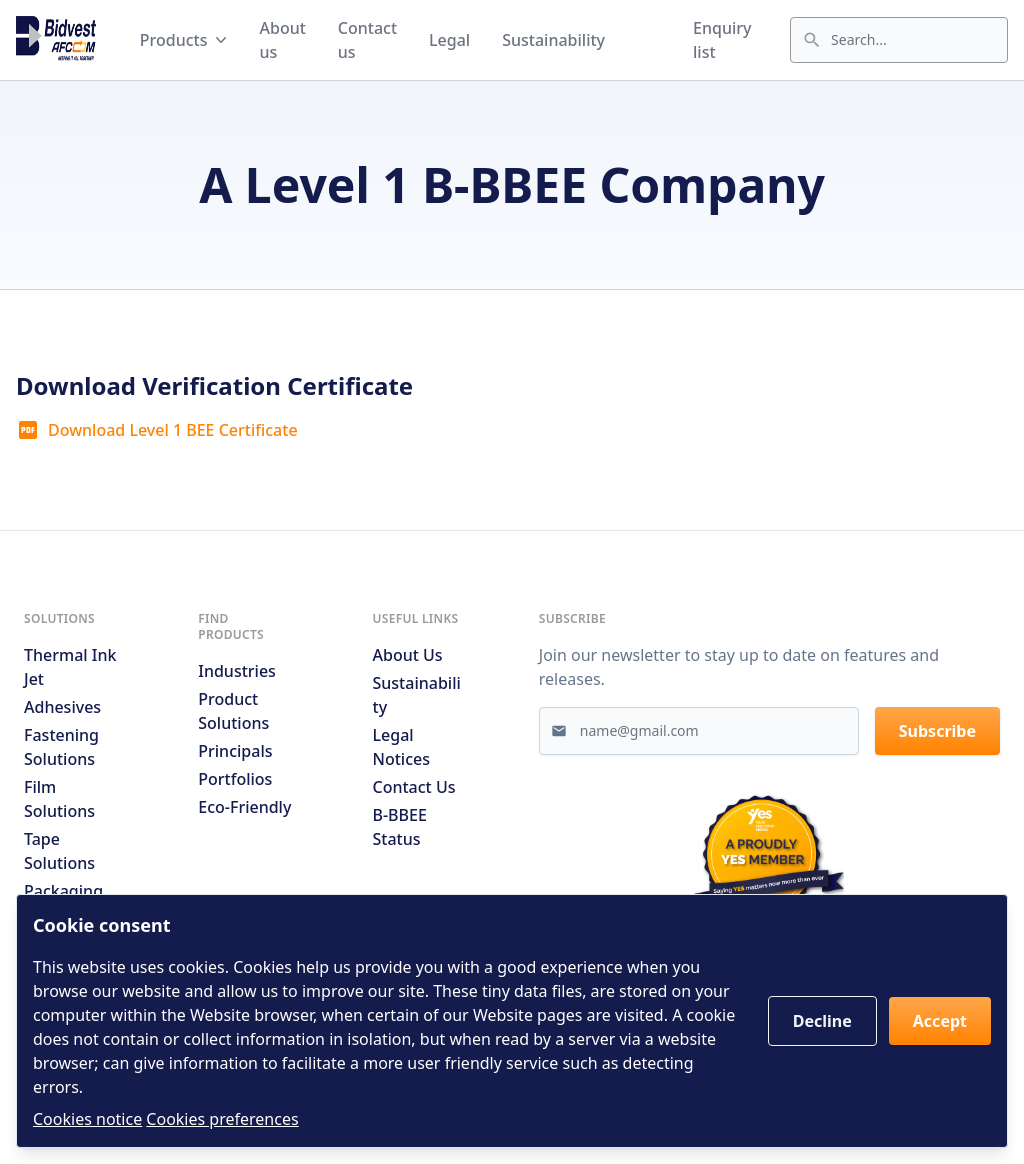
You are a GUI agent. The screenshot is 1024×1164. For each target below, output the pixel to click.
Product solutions (233, 711)
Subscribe (937, 731)
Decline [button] (822, 1021)
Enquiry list (722, 40)
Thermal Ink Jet (70, 667)
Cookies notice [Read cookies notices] (87, 1119)
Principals (235, 751)
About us (282, 40)
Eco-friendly (244, 807)
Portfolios (235, 779)
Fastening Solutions (61, 747)
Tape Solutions (59, 851)
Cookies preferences (222, 1119)
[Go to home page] (56, 40)
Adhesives (62, 707)
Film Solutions (59, 799)
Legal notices (401, 747)
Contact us (367, 40)
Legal (449, 40)
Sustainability (553, 40)
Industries (237, 671)
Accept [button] (940, 1021)
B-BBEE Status (400, 827)
